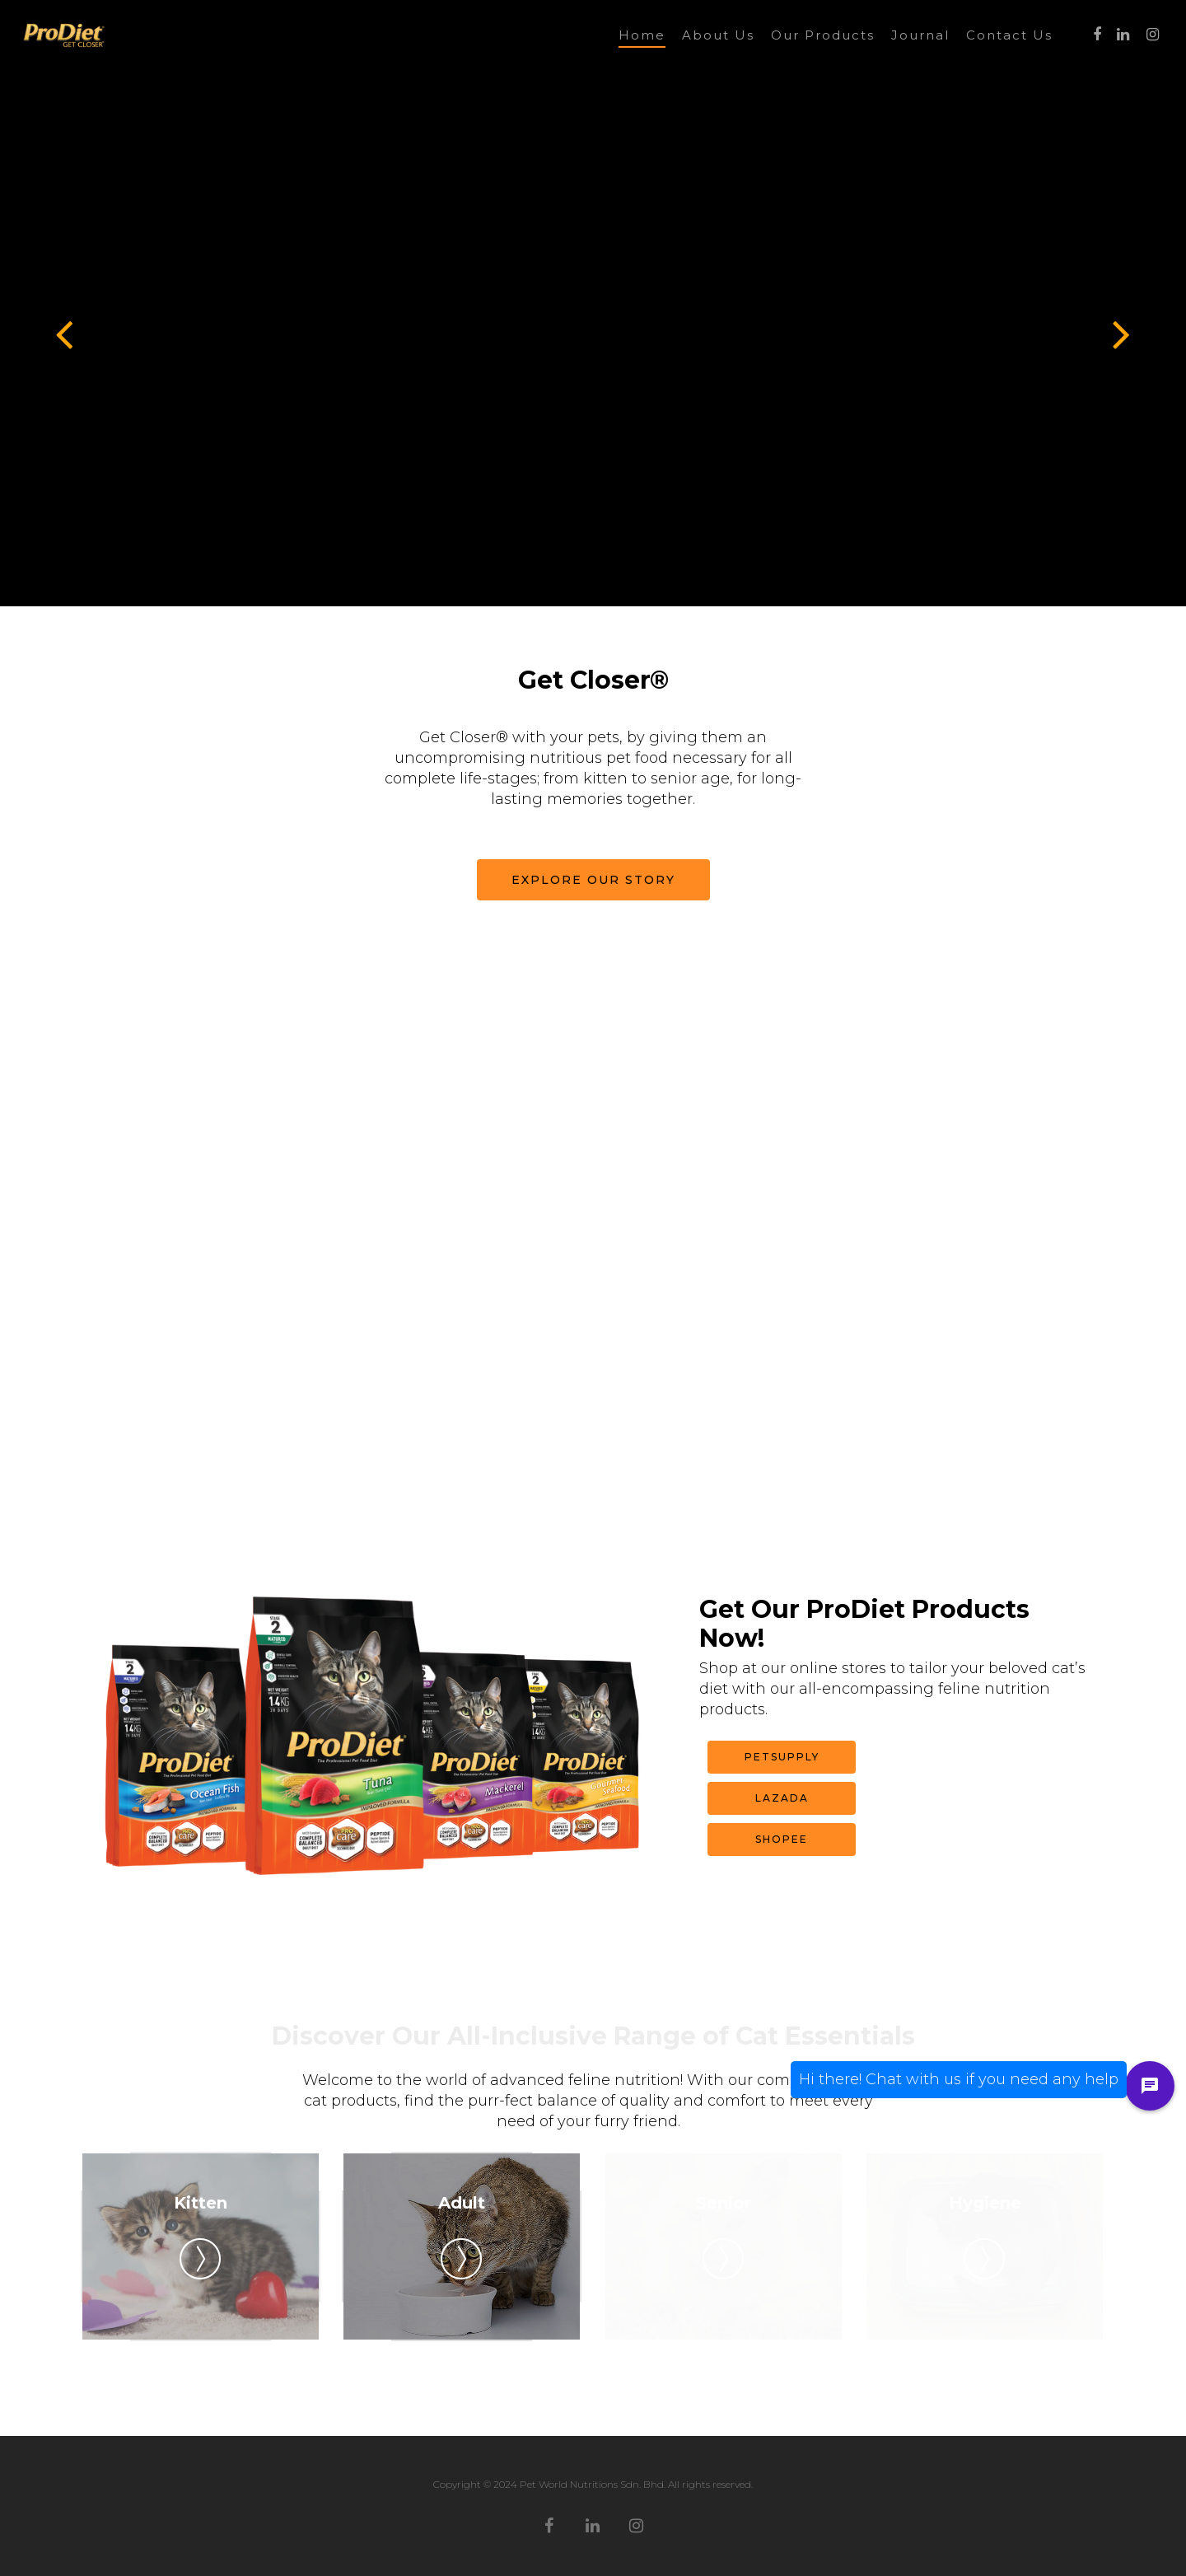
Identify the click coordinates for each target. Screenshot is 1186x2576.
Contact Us (1009, 35)
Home (642, 35)
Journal (920, 35)
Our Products (823, 35)
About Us (718, 35)
